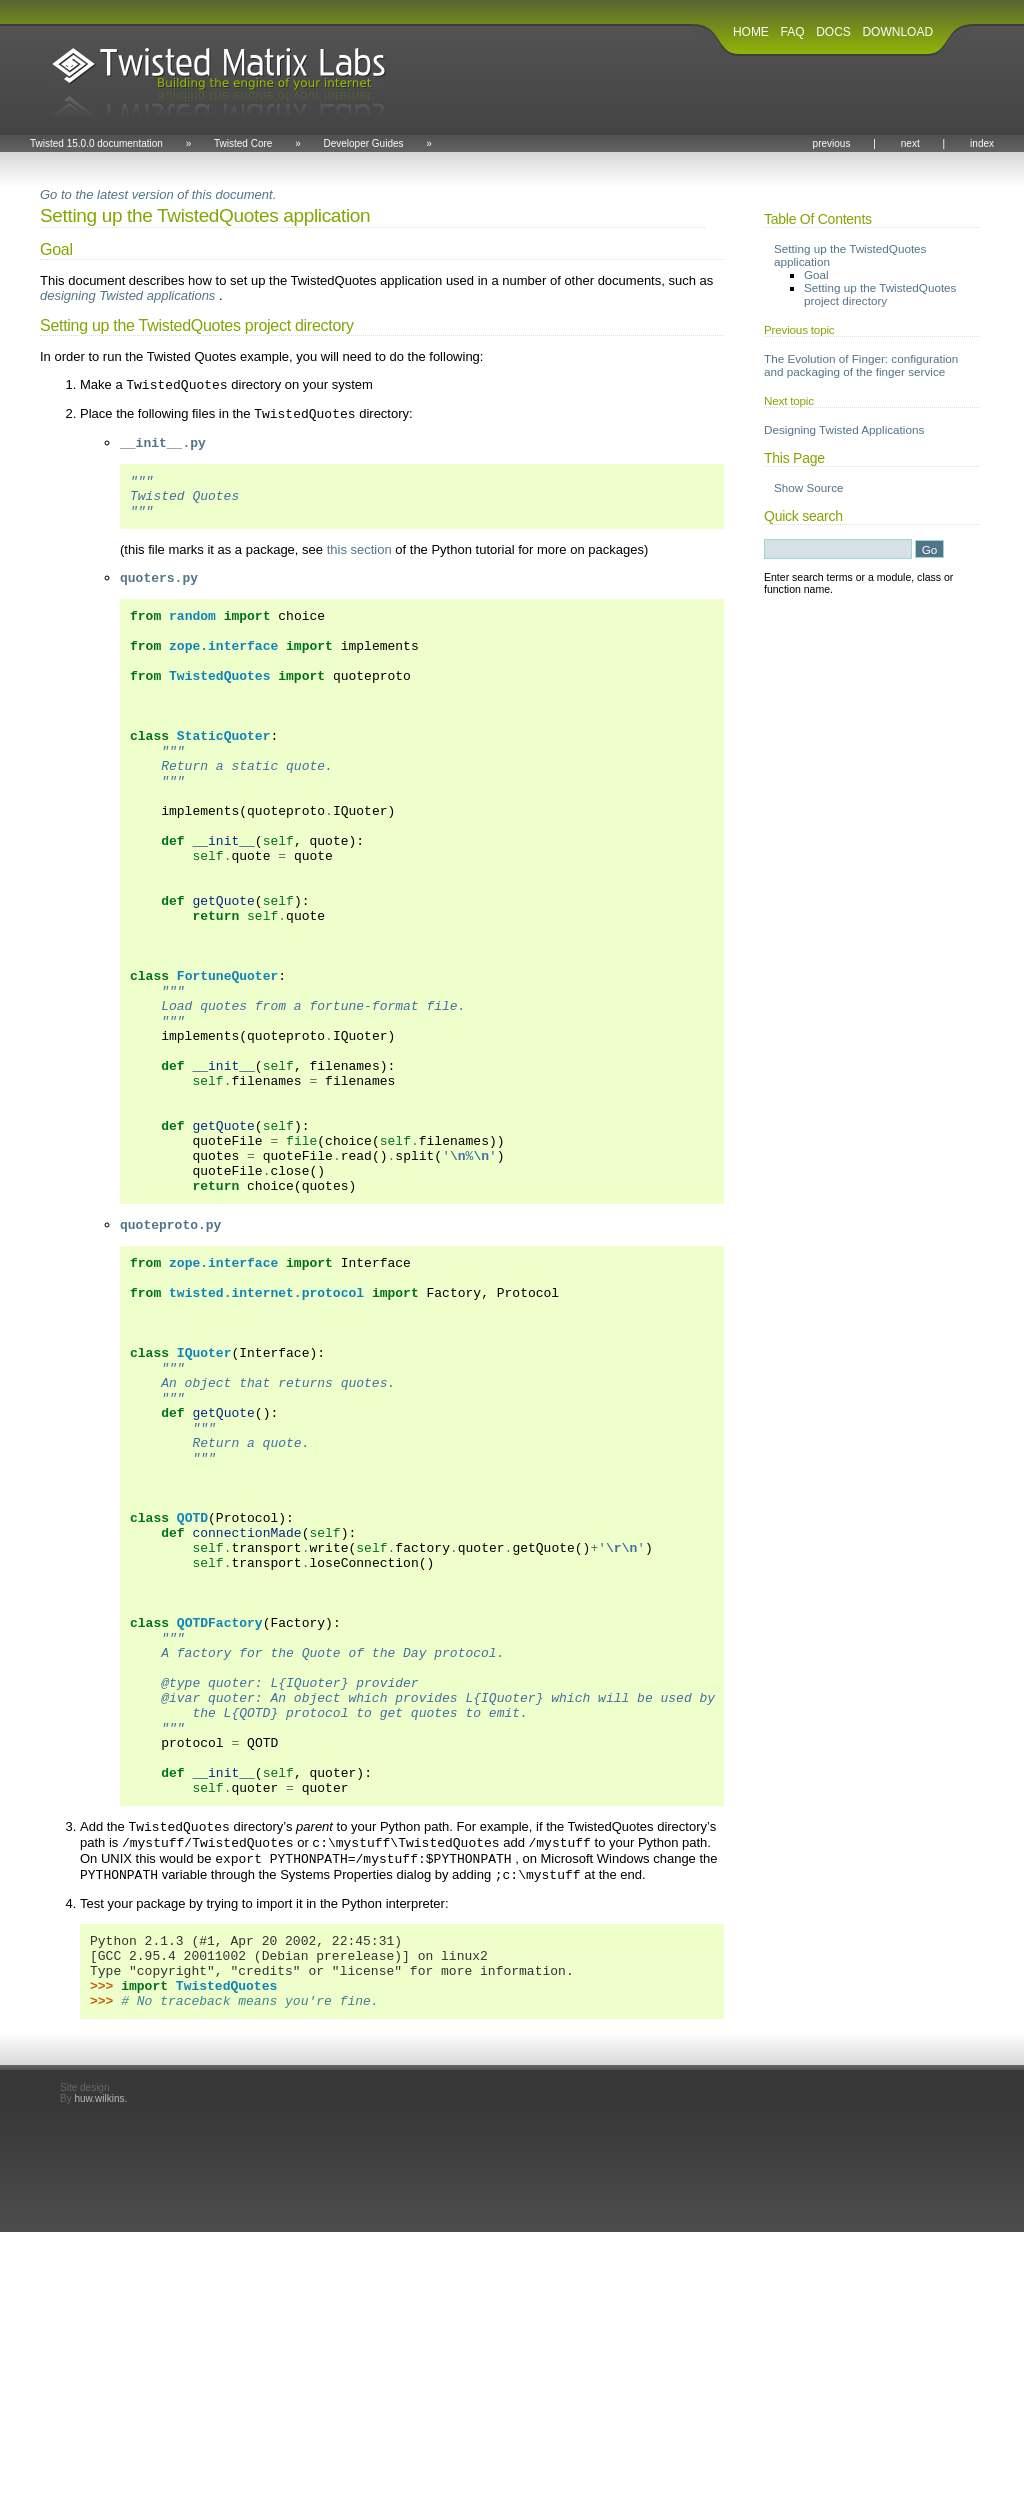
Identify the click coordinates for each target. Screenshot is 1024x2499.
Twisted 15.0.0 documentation (96, 143)
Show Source (809, 487)
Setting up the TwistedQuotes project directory (880, 294)
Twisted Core (243, 143)
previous (832, 143)
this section (359, 564)
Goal (816, 274)
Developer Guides (363, 143)
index (982, 143)
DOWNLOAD (897, 32)
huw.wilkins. (100, 2365)
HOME (751, 32)
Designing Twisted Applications (844, 429)
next (910, 143)
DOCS (833, 32)
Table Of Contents (818, 219)
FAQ (793, 32)
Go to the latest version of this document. (158, 194)
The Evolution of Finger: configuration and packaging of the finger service (861, 365)
